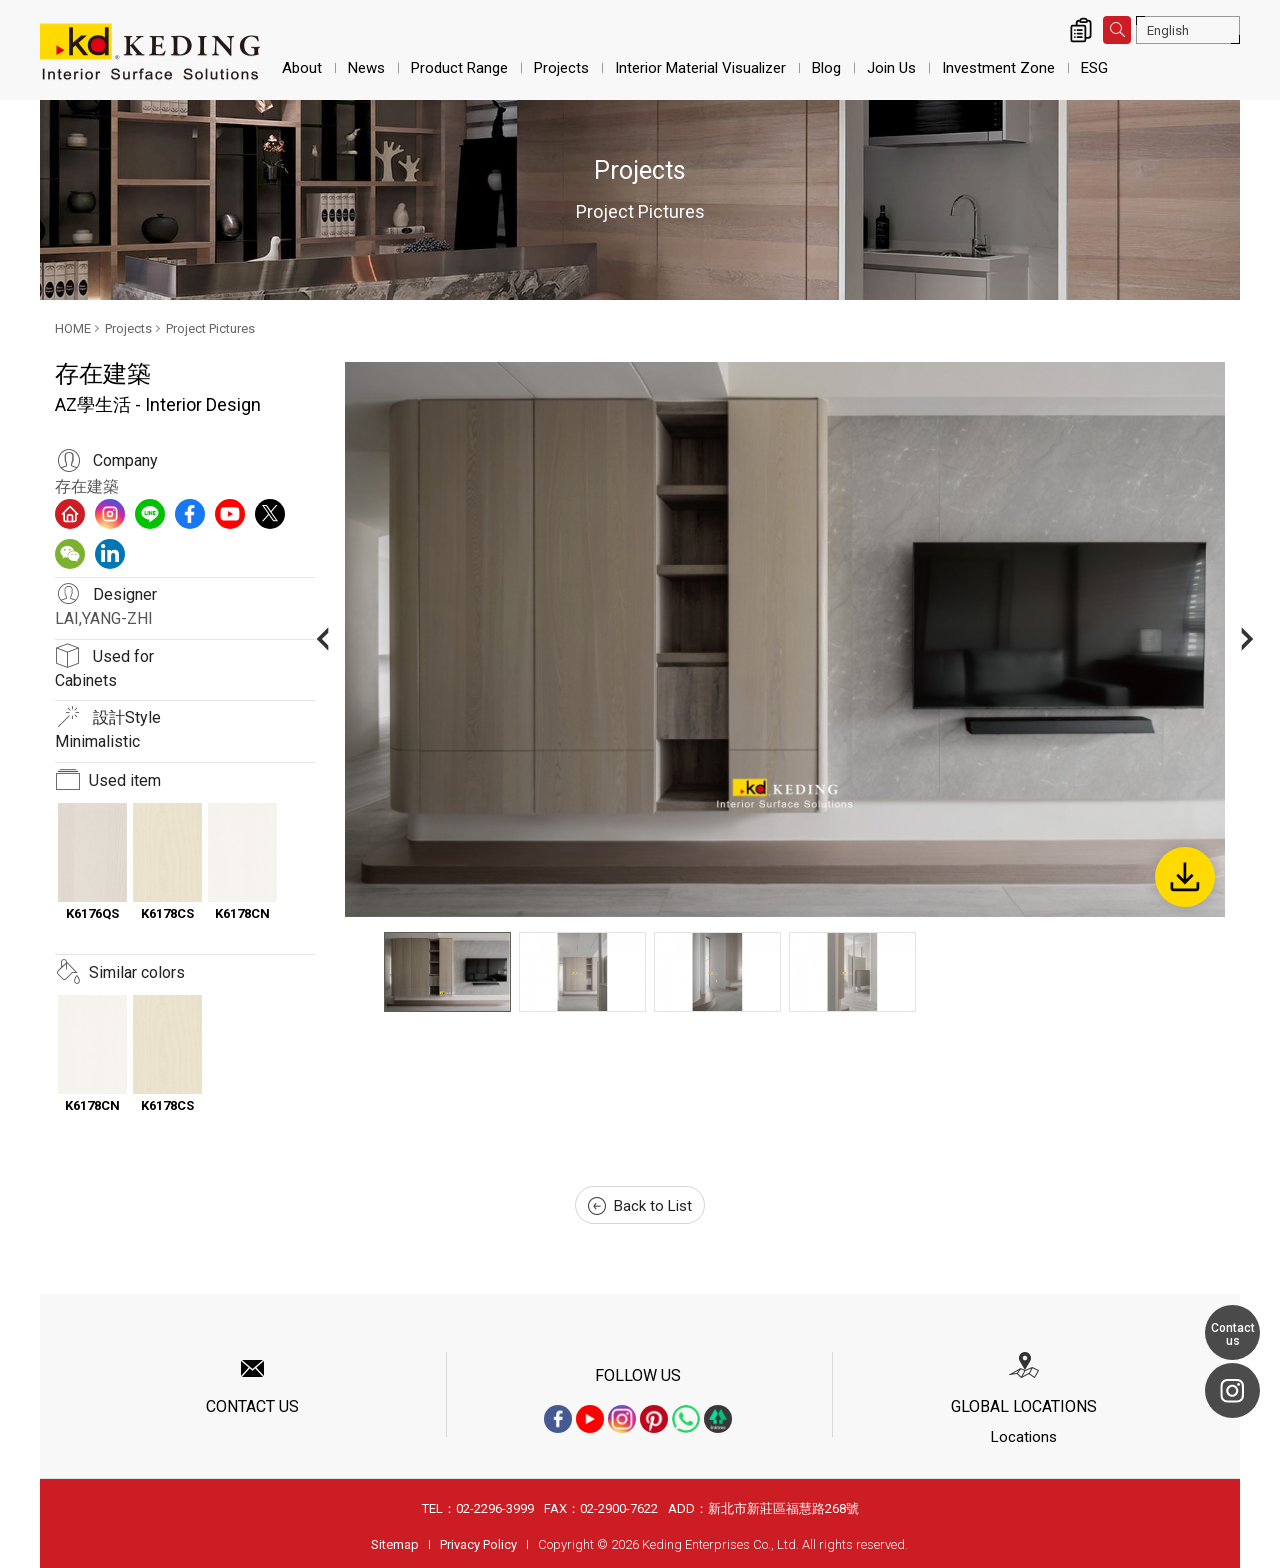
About (302, 68)
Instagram (1232, 1390)
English (1168, 30)
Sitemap (395, 1544)
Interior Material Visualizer (700, 68)
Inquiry (1081, 30)
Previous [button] (322, 639)
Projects (561, 68)
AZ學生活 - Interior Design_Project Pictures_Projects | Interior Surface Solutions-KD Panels (150, 52)
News (366, 68)
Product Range (459, 68)
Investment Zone (998, 68)
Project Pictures (210, 328)
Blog (826, 68)
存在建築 (87, 486)
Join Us (891, 68)
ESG (1094, 68)
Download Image (1185, 877)
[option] (785, 639)
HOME (73, 328)
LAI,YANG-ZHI (104, 618)
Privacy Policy (478, 1544)
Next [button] (1247, 639)
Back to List (640, 1206)
